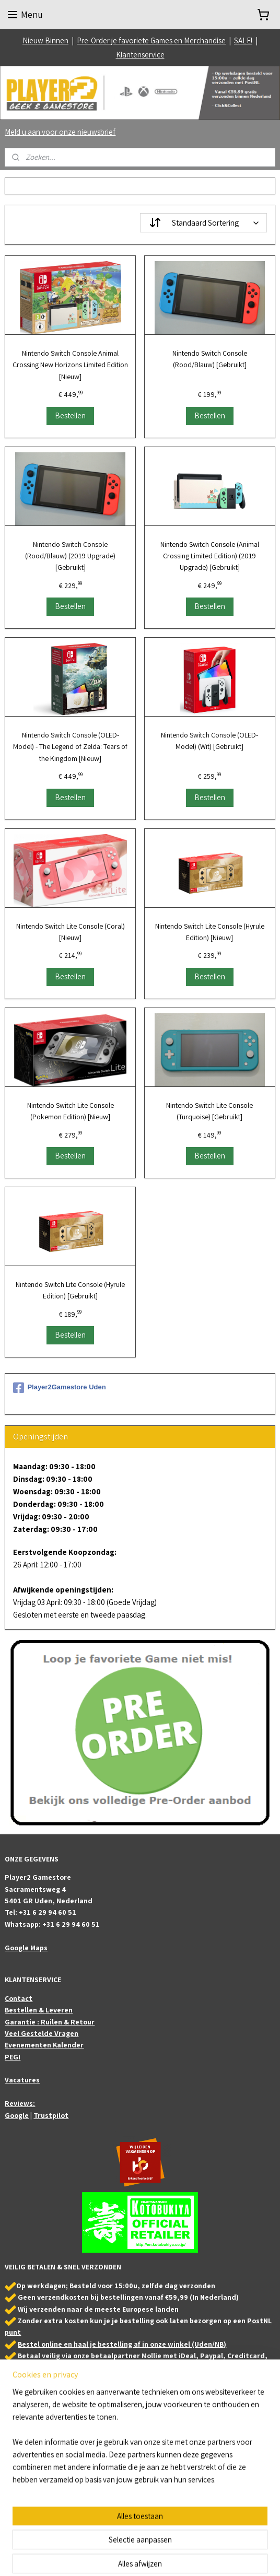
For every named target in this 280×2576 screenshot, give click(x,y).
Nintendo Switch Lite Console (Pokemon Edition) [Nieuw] (70, 1110)
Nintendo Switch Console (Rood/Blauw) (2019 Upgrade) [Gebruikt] (70, 555)
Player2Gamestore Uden (59, 1387)
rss (139, 2556)
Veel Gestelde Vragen (41, 2033)
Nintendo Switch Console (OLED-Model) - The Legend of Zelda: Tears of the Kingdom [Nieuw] (70, 746)
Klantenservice (140, 55)
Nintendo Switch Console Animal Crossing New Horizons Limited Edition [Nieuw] (70, 364)
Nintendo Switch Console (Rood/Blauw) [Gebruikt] (209, 358)
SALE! (243, 40)
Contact (18, 1998)
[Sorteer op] (203, 223)
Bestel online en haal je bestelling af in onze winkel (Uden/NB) (122, 2344)
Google (17, 2115)
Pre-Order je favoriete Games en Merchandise (151, 40)
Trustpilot (50, 2115)
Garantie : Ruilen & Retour (50, 2022)
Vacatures (22, 2080)
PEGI (12, 2057)
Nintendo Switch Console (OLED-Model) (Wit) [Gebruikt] (209, 740)
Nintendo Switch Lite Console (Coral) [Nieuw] (70, 931)
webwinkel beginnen (170, 2556)
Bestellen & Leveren (39, 2010)
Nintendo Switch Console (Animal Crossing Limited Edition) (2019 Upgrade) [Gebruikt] (209, 555)
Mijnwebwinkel (245, 2556)
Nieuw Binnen (45, 40)
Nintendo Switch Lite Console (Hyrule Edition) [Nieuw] (209, 931)
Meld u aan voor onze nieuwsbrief (60, 132)
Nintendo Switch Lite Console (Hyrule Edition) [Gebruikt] (70, 1290)
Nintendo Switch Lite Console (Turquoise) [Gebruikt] (209, 1110)
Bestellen (70, 415)
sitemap (122, 2556)
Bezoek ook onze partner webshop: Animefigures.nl (82, 2456)
